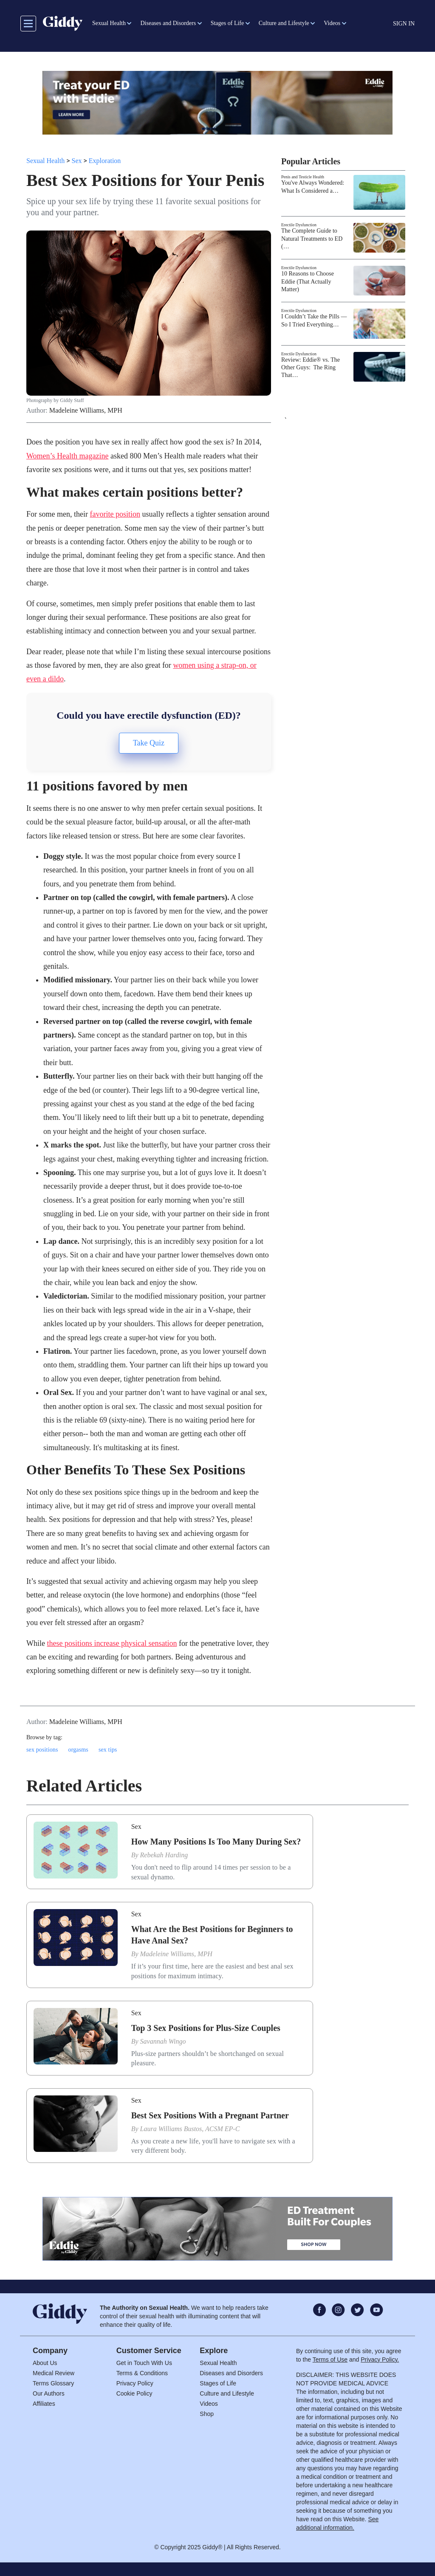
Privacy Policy (134, 2383)
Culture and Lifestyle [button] (284, 23)
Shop (207, 2413)
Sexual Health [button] (109, 23)
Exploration (105, 160)
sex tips (108, 1749)
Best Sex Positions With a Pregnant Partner (210, 2115)
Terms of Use (330, 2359)
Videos (209, 2403)
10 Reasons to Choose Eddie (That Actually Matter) (307, 281)
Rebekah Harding (164, 1855)
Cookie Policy (134, 2393)
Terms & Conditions (142, 2373)
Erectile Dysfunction (298, 224)
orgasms (78, 1749)
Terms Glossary (53, 2383)
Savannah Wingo (163, 2041)
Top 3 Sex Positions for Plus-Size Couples (205, 2028)
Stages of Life (218, 2383)
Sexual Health (45, 160)
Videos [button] (332, 23)
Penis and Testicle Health (302, 176)
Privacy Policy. (380, 2359)
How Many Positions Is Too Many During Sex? (216, 1841)
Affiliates (44, 2403)
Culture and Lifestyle (227, 2393)
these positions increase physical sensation (112, 1643)
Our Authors (49, 2393)
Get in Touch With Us (144, 2362)
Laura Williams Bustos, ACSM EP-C (190, 2128)
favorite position (115, 514)
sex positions (42, 1749)
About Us (45, 2362)
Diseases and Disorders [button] (168, 23)
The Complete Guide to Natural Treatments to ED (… (311, 238)
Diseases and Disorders (231, 2373)
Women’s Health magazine (67, 456)
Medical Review (53, 2373)
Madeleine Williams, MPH (85, 410)
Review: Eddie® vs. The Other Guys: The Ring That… (310, 367)
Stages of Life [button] (227, 23)
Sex (77, 160)
